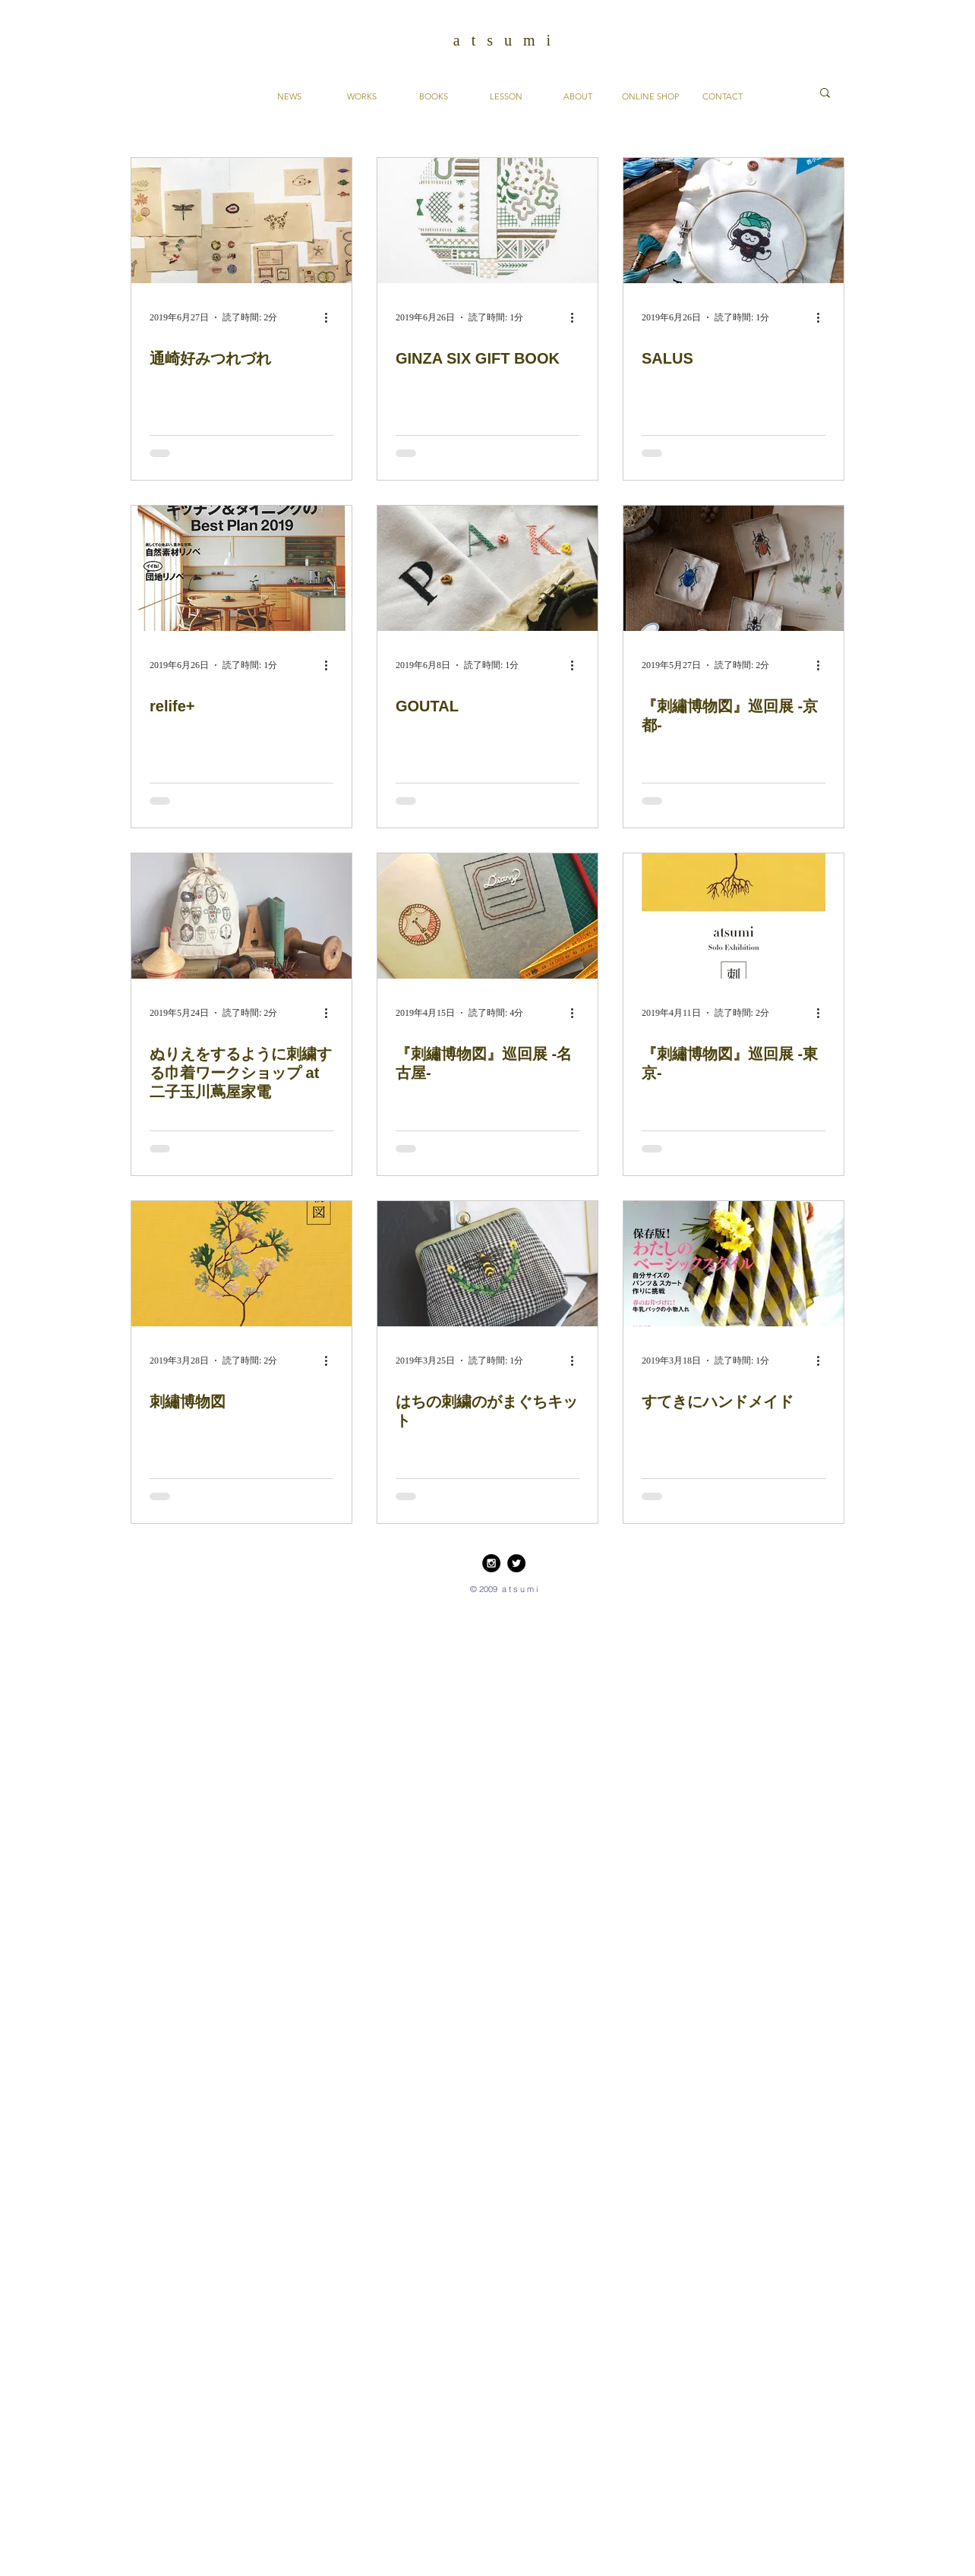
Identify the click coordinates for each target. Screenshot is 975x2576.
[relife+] (241, 568)
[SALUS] (733, 220)
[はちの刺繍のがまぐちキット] (487, 1263)
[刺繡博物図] (241, 1263)
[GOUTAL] (487, 568)
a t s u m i (503, 40)
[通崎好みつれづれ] (241, 220)
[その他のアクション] (331, 317)
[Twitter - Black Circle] (516, 1563)
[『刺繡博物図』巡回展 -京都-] (733, 568)
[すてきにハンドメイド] (733, 1263)
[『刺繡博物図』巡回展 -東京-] (733, 916)
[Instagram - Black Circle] (491, 1563)
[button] (825, 94)
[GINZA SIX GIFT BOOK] (487, 220)
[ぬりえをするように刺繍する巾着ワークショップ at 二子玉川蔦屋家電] (241, 916)
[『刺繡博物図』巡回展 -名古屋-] (487, 916)
